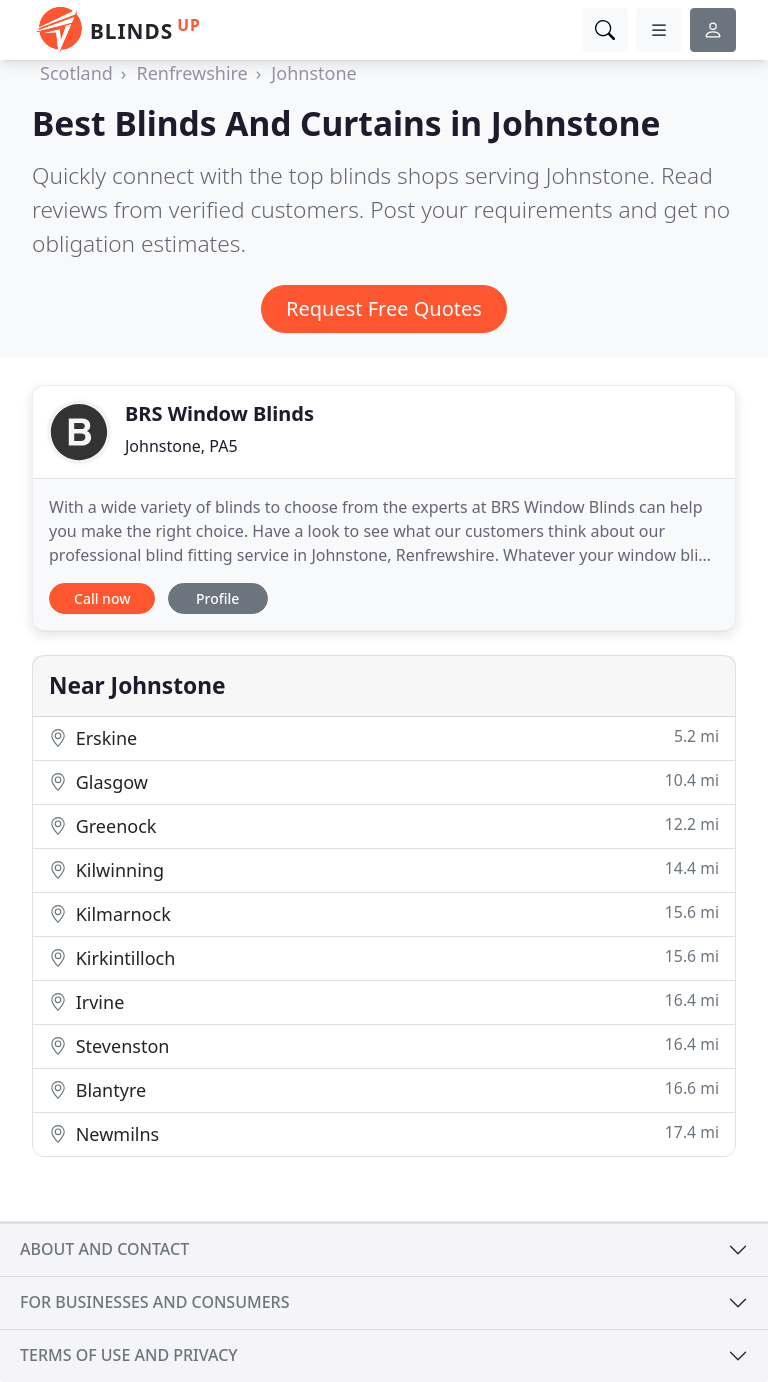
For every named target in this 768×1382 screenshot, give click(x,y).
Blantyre (384, 1089)
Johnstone (313, 73)
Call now (102, 598)
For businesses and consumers (154, 1302)
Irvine (384, 1001)
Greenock (384, 825)
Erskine (384, 737)
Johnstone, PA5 (181, 446)
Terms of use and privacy (129, 1355)
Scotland (76, 73)
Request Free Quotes (384, 308)
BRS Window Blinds (219, 413)
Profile (217, 598)
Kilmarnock (384, 913)
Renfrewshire (191, 73)
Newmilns (384, 1133)
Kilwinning (384, 869)
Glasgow (384, 781)
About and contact (104, 1249)
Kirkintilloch (384, 957)
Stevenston (384, 1045)
